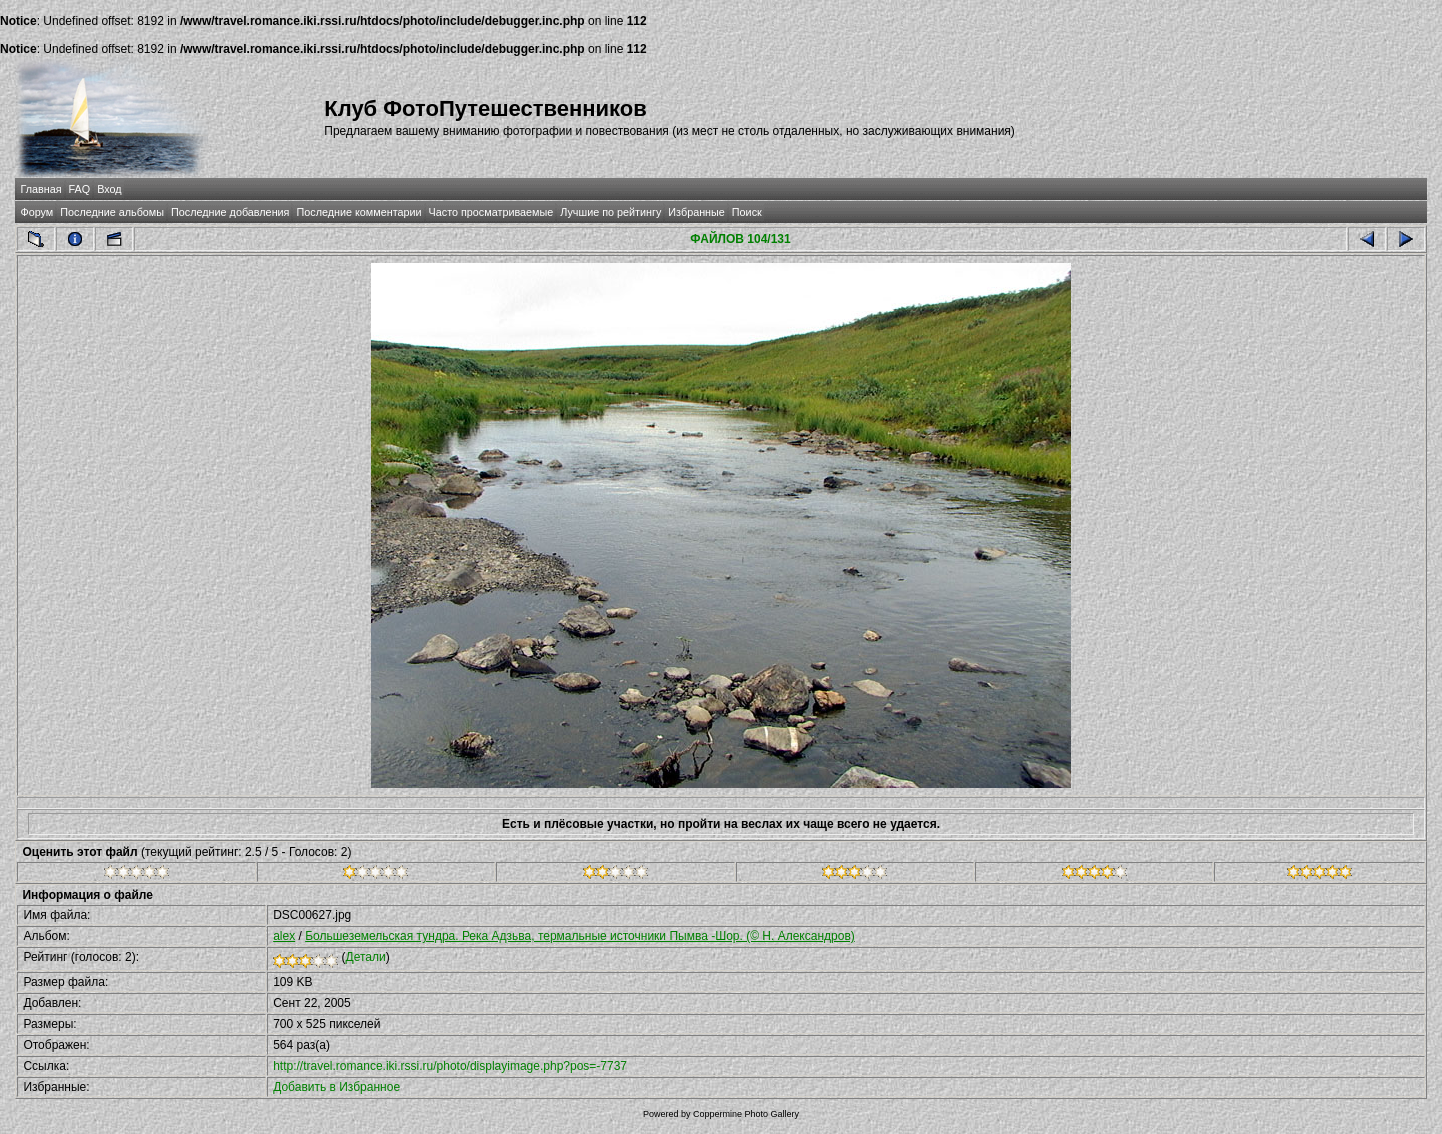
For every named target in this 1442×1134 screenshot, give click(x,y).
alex (284, 936)
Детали (366, 957)
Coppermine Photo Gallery (746, 1114)
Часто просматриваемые (491, 212)
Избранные (696, 212)
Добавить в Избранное (336, 1087)
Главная (40, 189)
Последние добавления (230, 212)
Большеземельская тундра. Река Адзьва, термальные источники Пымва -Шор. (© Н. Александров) (580, 936)
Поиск (747, 212)
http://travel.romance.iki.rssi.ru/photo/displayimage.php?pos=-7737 (450, 1066)
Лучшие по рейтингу (610, 212)
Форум (36, 212)
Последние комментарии (358, 212)
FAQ (80, 189)
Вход (109, 189)
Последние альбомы (112, 212)
